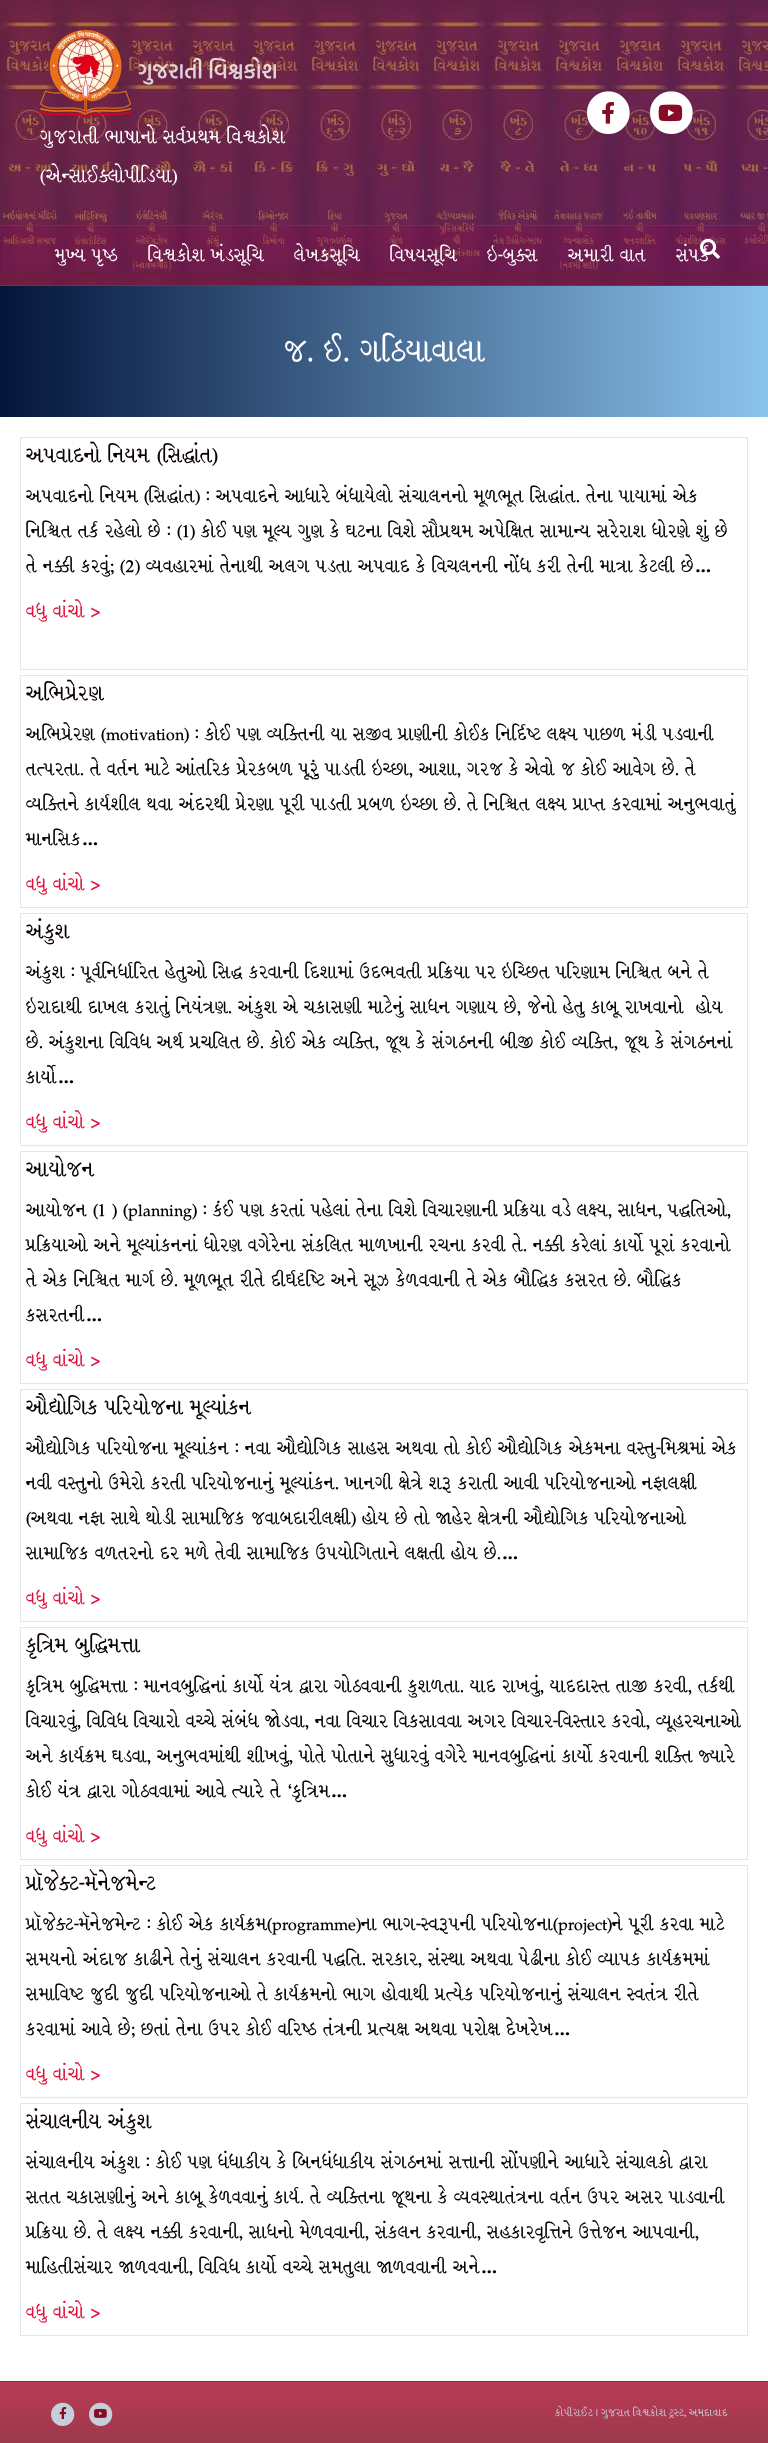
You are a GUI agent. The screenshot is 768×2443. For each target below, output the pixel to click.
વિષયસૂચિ (423, 255)
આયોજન (60, 1169)
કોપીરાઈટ (574, 2412)
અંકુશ (48, 931)
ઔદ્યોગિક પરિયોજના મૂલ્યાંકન (138, 1407)
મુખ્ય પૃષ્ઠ (86, 255)
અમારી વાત (607, 255)
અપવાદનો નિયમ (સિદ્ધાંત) (122, 455)
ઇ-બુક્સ (512, 255)
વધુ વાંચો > (63, 611)
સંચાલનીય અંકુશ (89, 2121)
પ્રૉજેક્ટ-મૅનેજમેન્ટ (91, 1883)
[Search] (710, 249)
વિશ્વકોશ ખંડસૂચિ (206, 255)
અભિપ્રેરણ (65, 693)
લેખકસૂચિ (327, 255)
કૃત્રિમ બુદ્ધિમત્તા (83, 1645)
